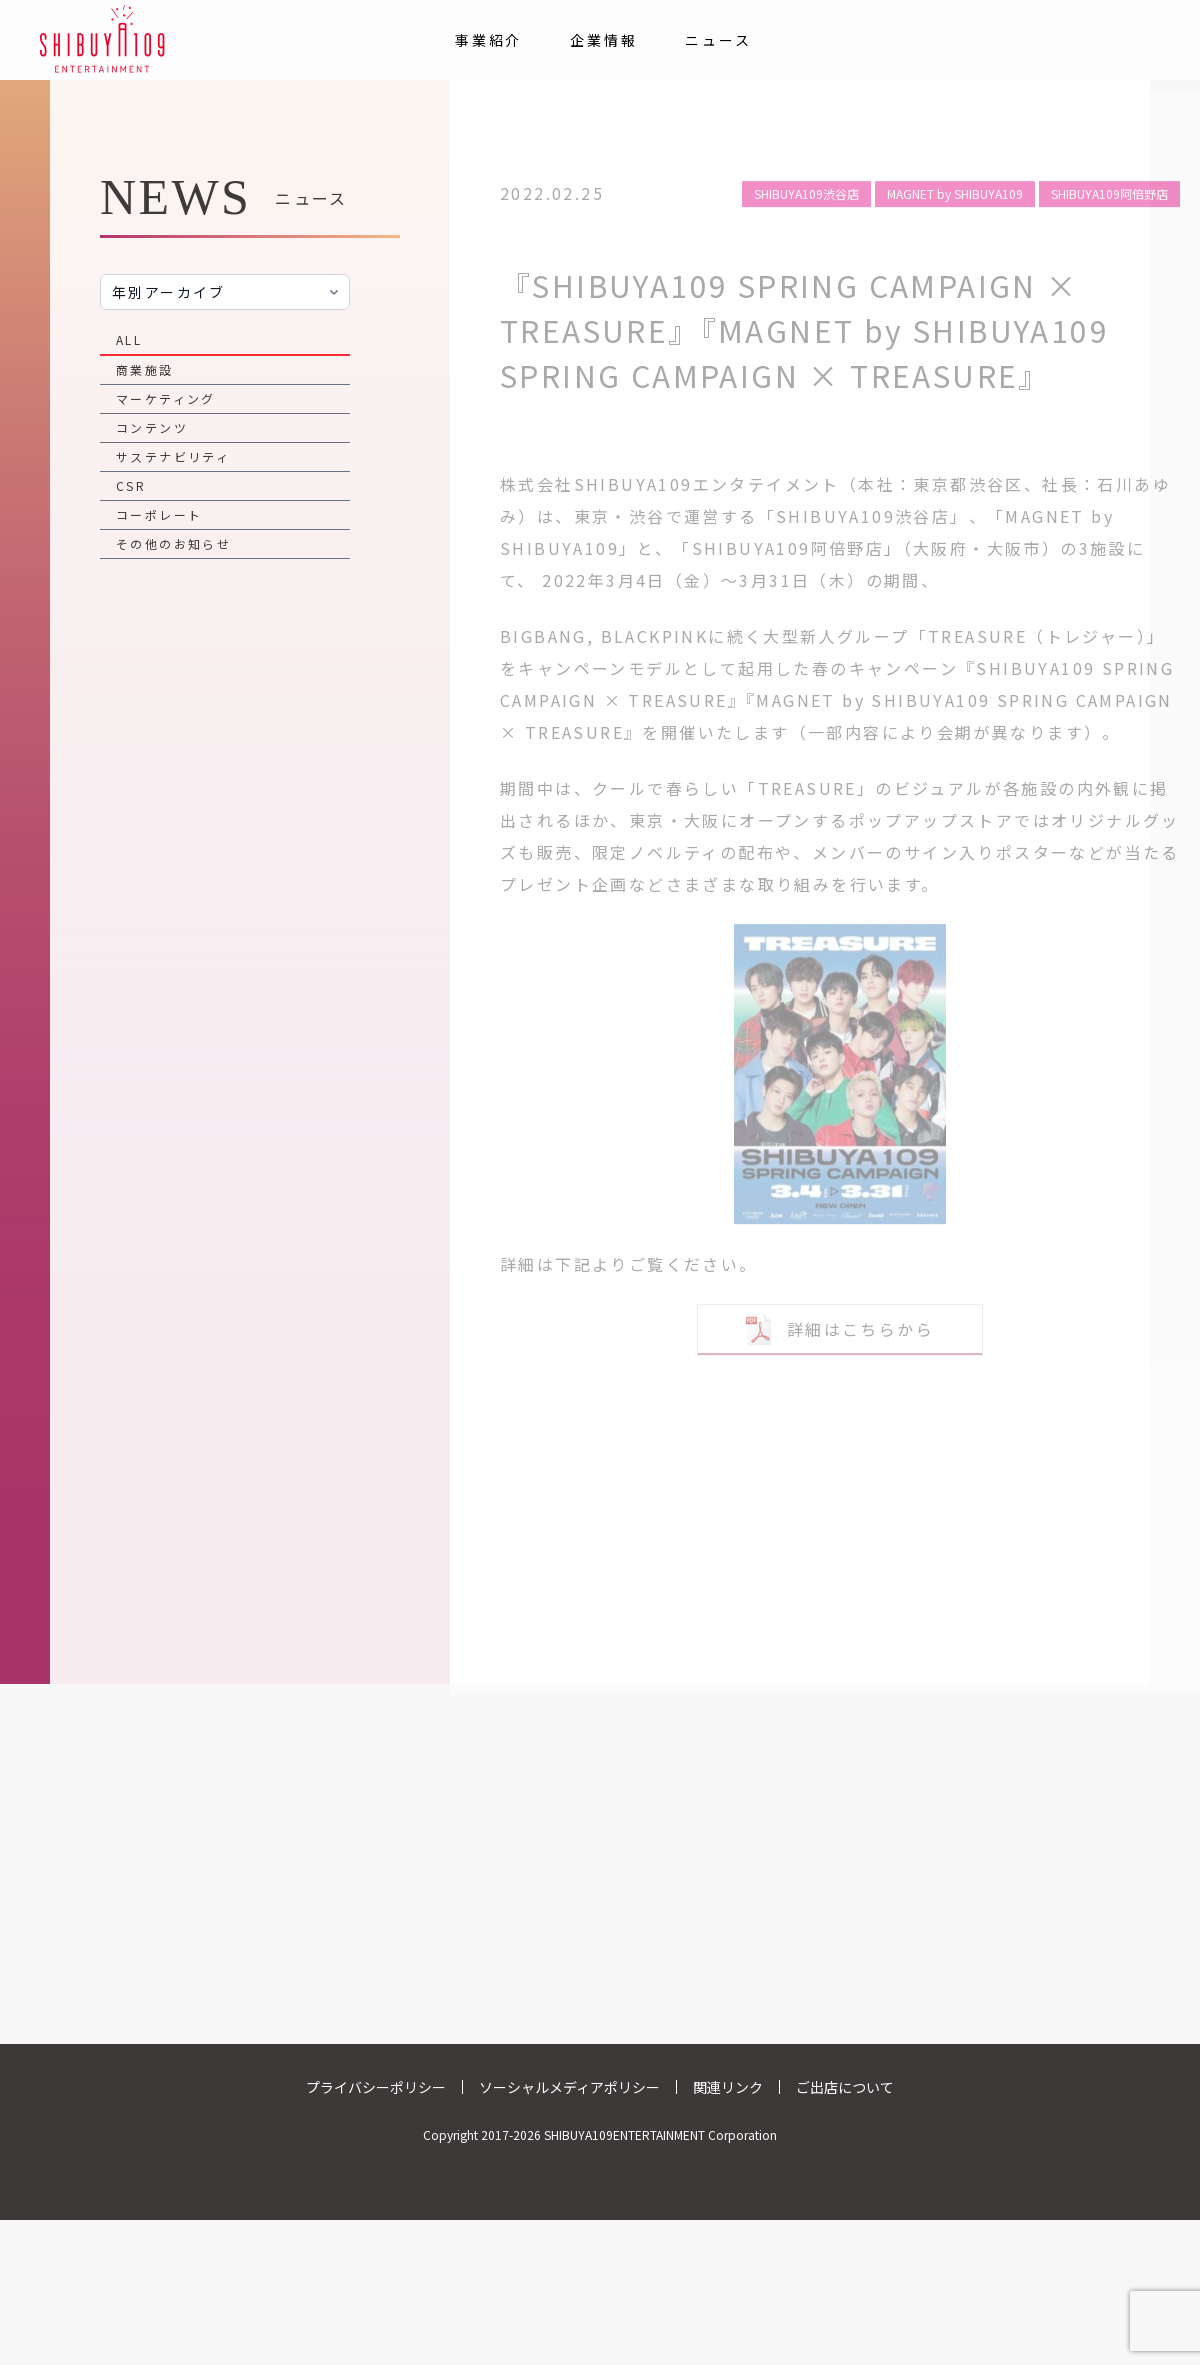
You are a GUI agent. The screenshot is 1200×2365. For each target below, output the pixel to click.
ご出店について (845, 2087)
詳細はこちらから (840, 1318)
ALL (129, 339)
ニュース (718, 40)
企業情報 (603, 40)
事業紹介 (488, 40)
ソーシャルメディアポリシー (569, 2087)
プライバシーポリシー (376, 2087)
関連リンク (728, 2087)
